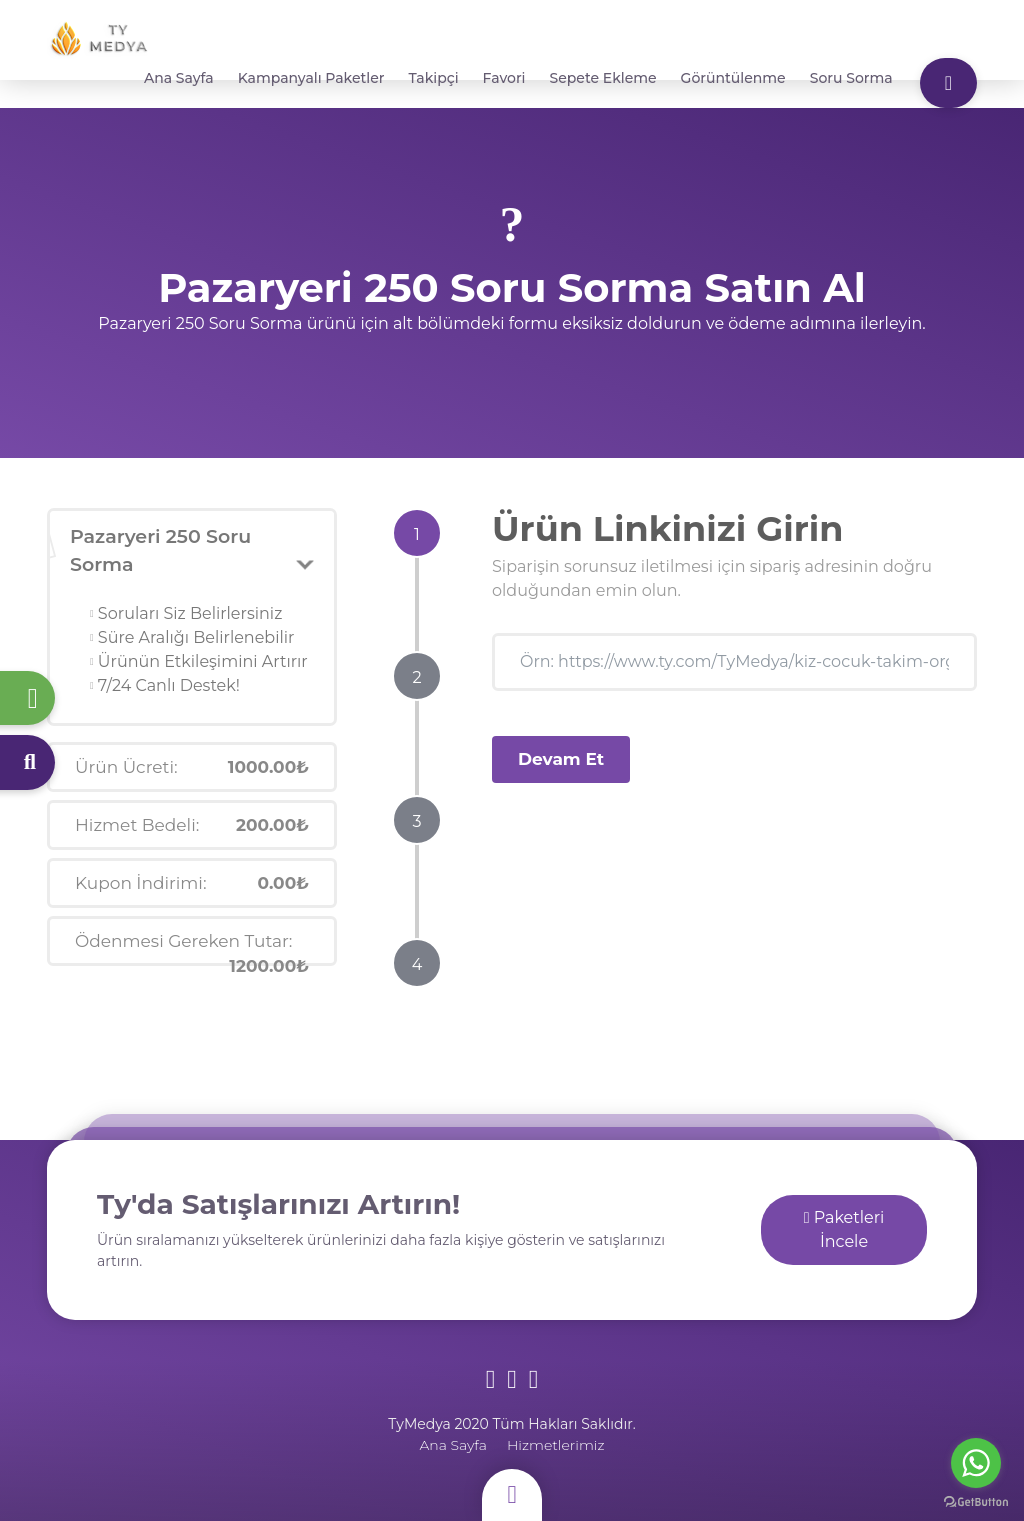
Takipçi (434, 78)
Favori (504, 78)
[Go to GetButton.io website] (976, 1501)
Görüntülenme (733, 78)
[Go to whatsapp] (976, 1463)
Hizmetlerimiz (556, 1445)
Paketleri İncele (844, 1229)
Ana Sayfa (179, 78)
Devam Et (561, 759)
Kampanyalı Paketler (311, 78)
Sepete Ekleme (603, 78)
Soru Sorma (851, 78)
